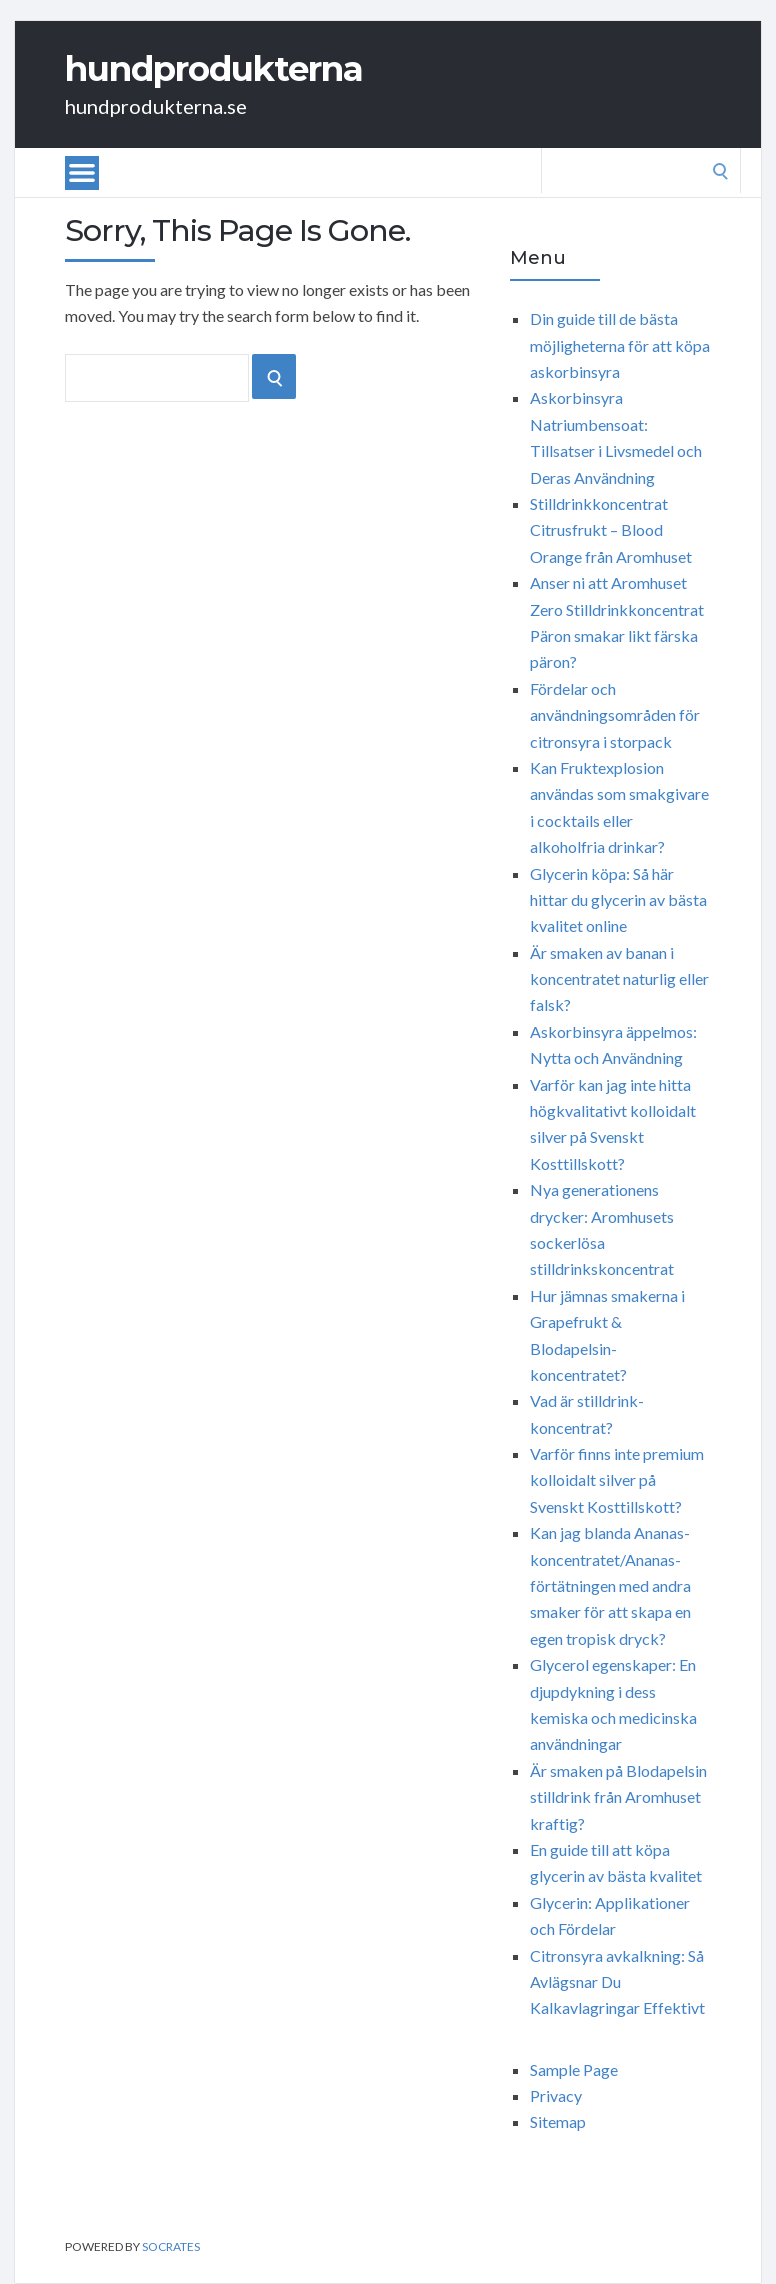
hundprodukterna (214, 69)
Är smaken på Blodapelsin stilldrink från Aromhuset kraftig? (618, 1797)
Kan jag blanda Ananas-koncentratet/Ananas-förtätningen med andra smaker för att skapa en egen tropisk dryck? (610, 1585)
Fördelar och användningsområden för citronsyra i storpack (615, 715)
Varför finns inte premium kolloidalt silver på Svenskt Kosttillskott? (617, 1480)
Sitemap (558, 2121)
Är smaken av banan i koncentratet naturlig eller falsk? (619, 979)
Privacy (556, 2095)
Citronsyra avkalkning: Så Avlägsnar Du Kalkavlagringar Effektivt (617, 1982)
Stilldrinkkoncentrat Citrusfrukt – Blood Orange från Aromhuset (611, 530)
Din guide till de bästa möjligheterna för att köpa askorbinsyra (620, 345)
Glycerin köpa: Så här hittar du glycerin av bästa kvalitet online (618, 900)
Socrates (171, 2246)
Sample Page (574, 2069)
